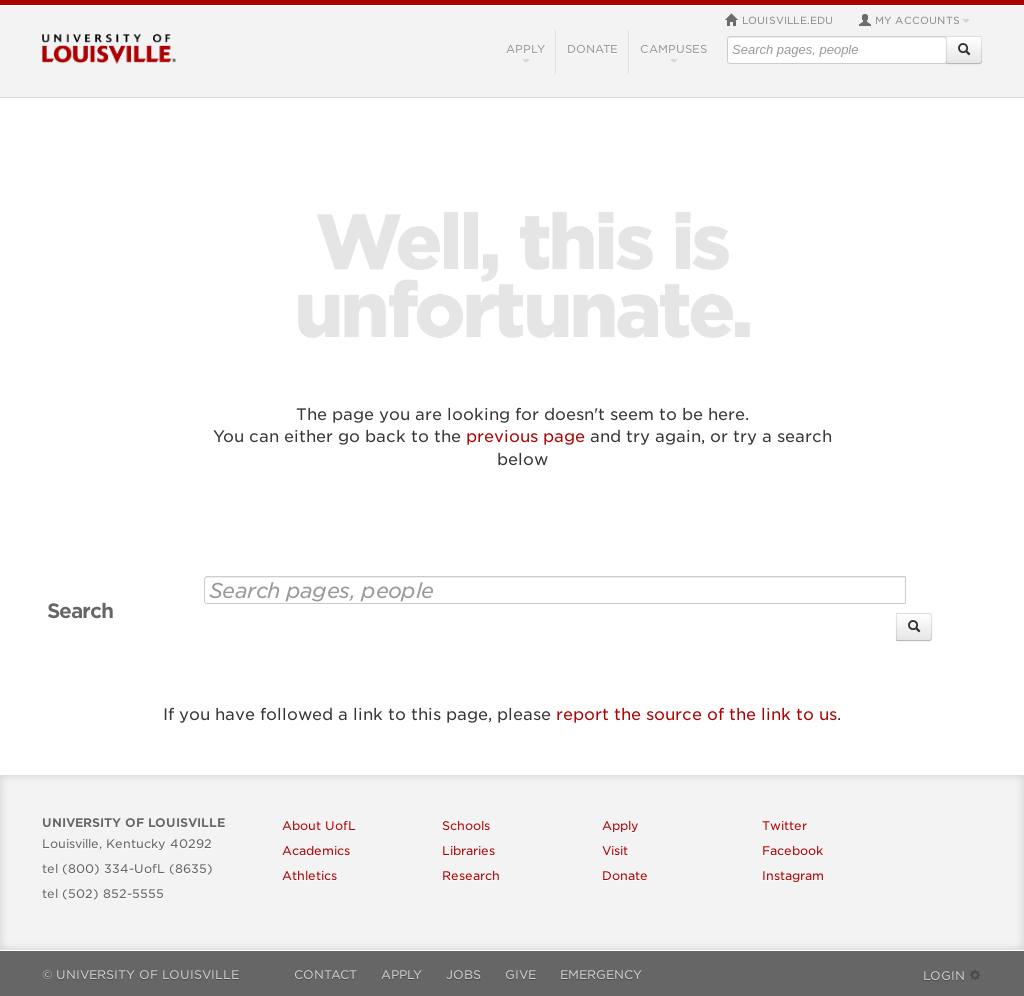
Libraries (468, 850)
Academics (316, 850)
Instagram (793, 875)
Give (520, 974)
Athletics (309, 875)
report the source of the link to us (696, 714)
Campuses (673, 52)
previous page (525, 436)
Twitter (784, 825)
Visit (615, 850)
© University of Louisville (140, 974)
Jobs (463, 974)
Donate (592, 49)
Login (952, 975)
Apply (525, 52)
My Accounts (914, 20)
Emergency (601, 974)
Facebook (792, 850)
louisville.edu (779, 20)
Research (471, 875)
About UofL (319, 825)
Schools (466, 825)
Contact (325, 974)
